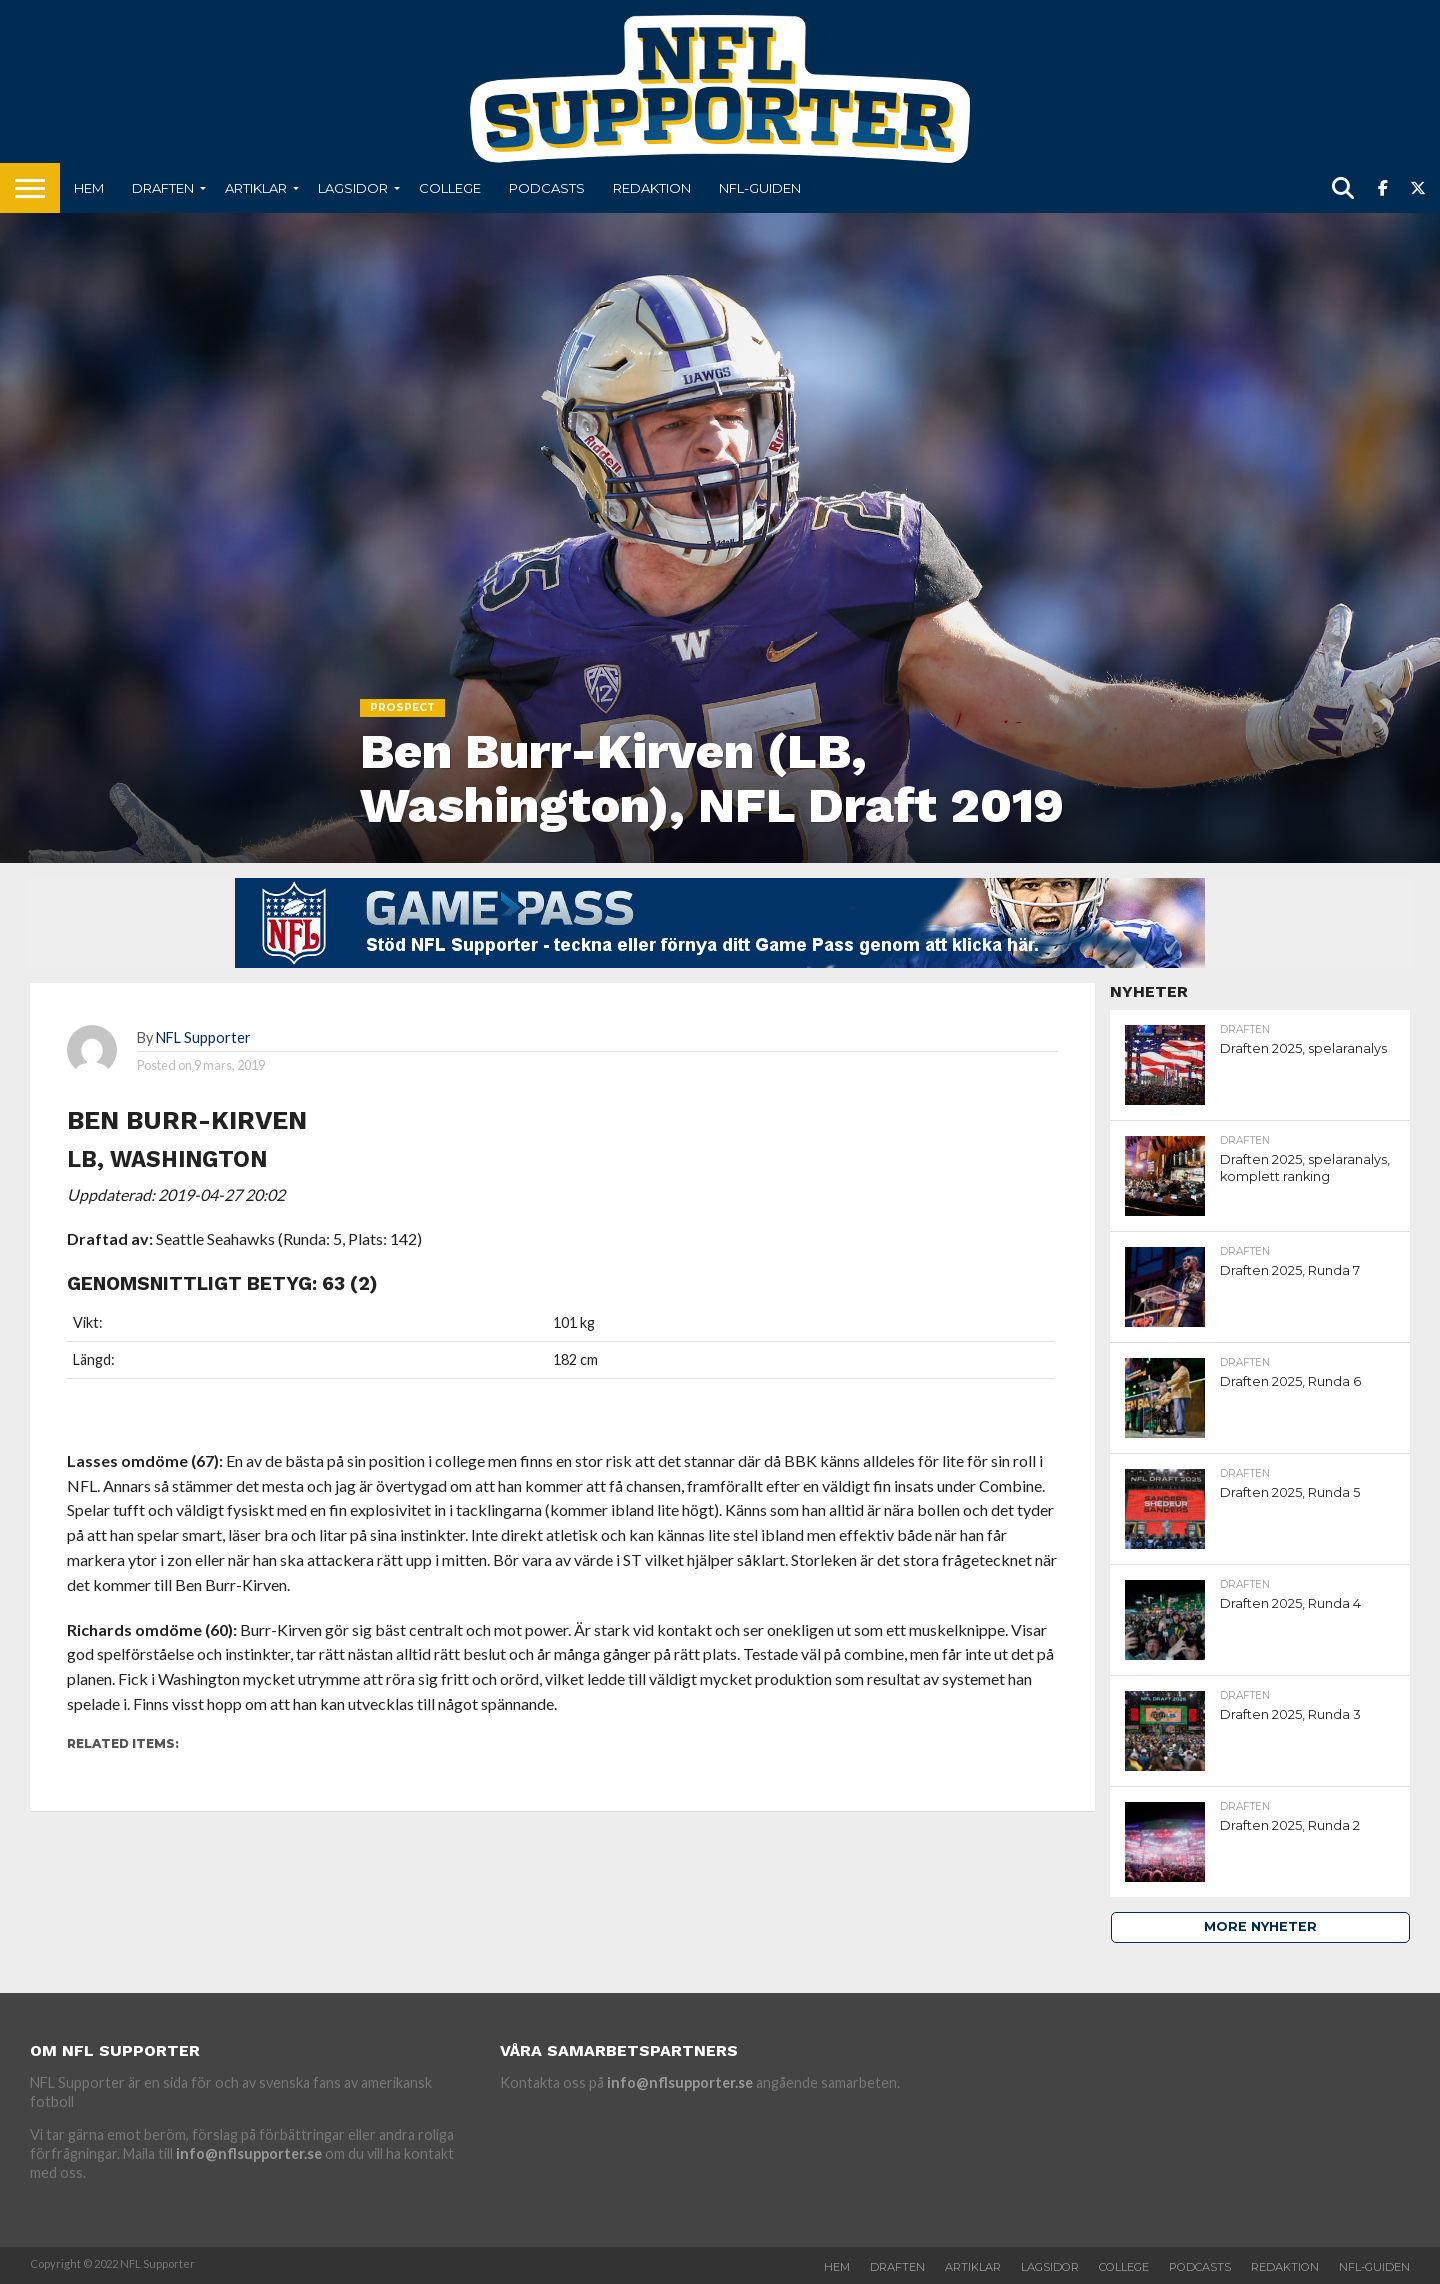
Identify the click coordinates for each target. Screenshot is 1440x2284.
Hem (89, 188)
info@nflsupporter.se (249, 2153)
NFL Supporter (203, 1037)
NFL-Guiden (760, 188)
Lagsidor (353, 188)
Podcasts (547, 188)
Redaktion (652, 188)
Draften (163, 188)
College (450, 188)
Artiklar (256, 188)
